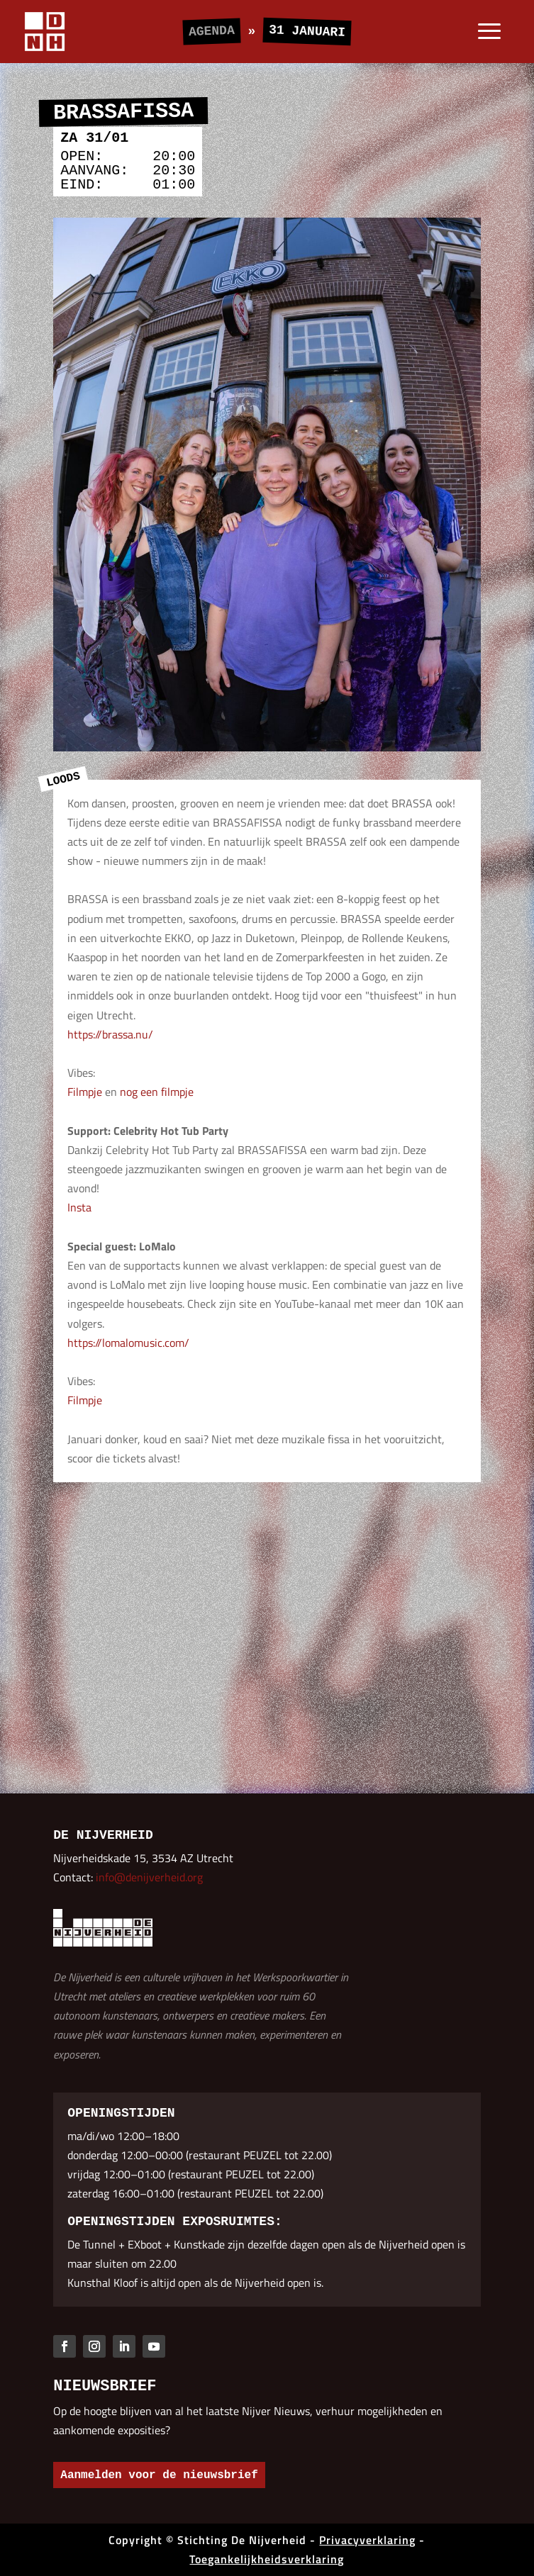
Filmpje (84, 1091)
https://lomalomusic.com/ (128, 1342)
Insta (79, 1207)
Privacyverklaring (367, 2539)
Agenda (212, 31)
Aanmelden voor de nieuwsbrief (158, 2475)
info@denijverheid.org (149, 1877)
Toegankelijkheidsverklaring (266, 2558)
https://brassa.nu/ (110, 1034)
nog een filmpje (157, 1091)
